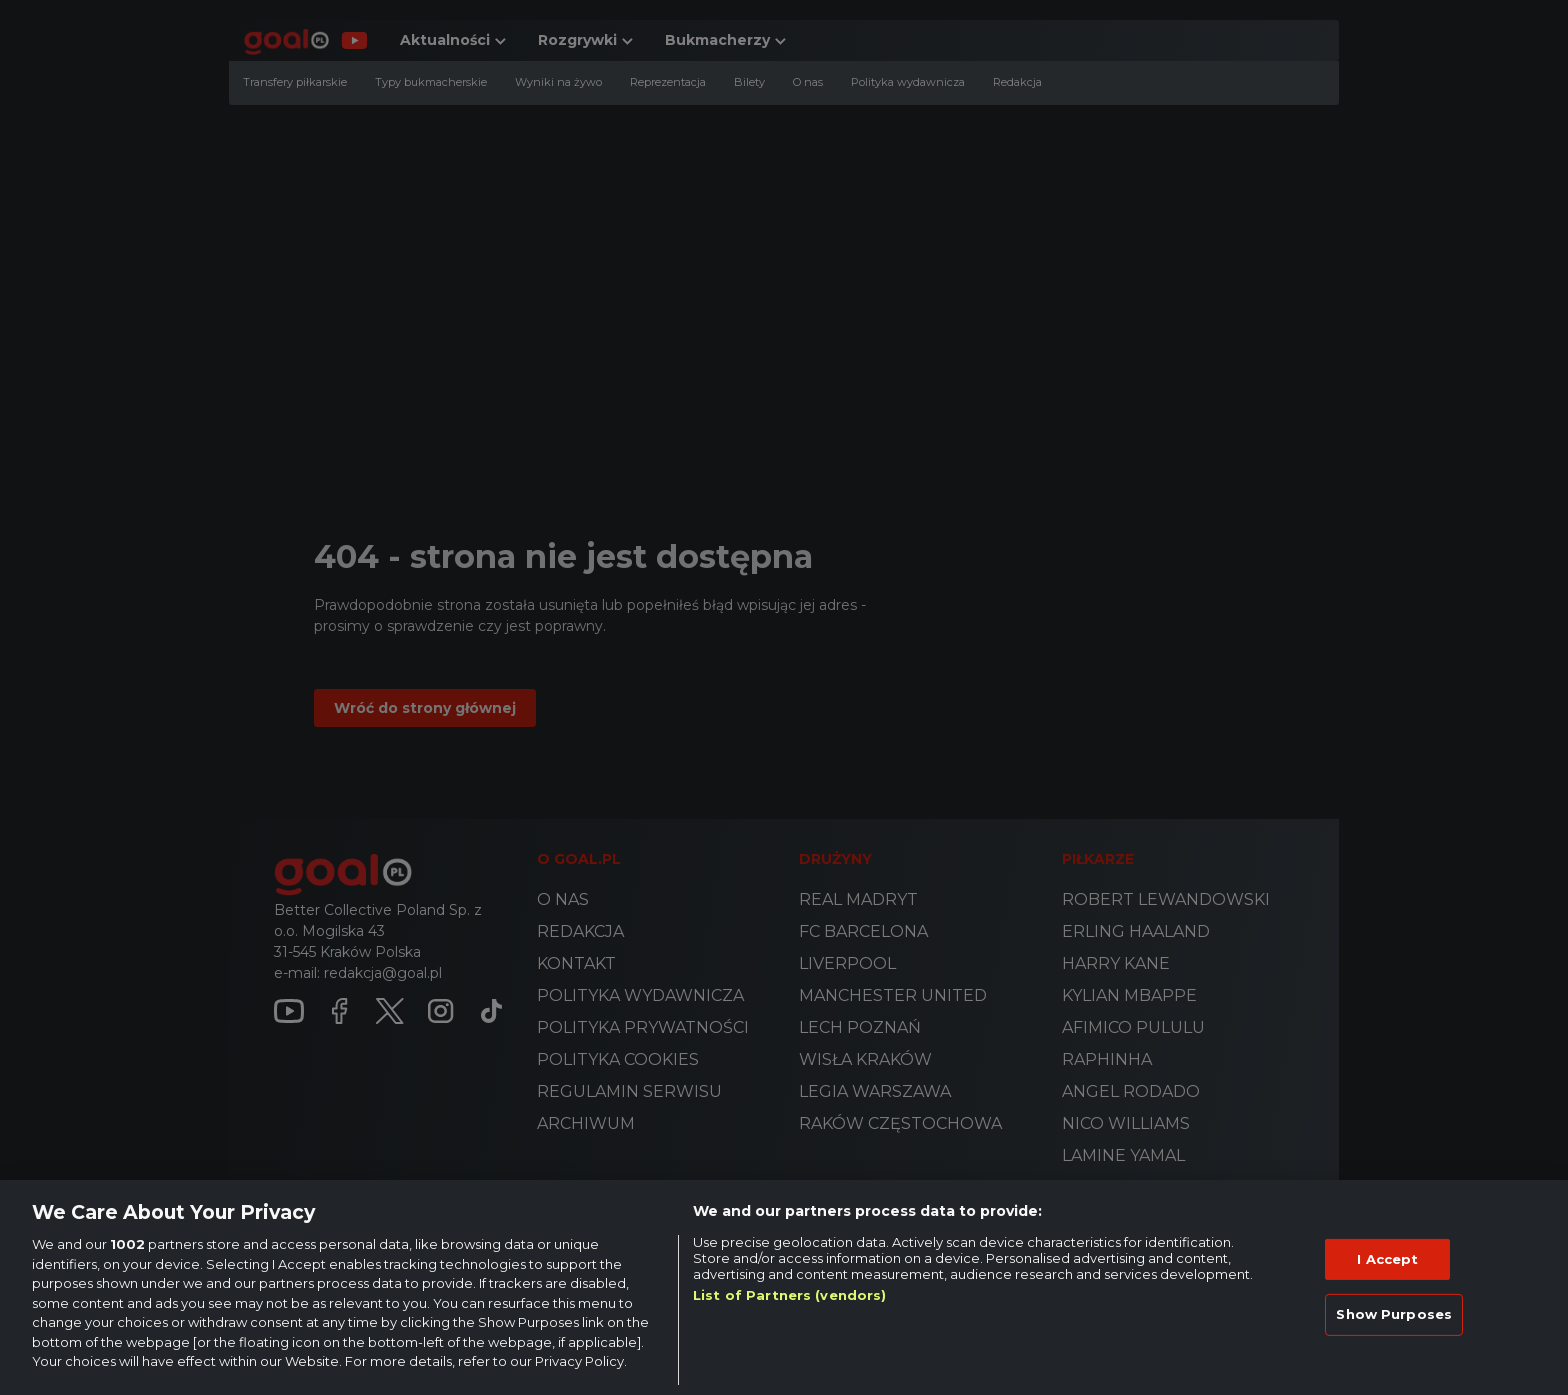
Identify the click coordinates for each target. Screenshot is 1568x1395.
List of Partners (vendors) (789, 1295)
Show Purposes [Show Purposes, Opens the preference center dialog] (1394, 1314)
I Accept (1387, 1259)
